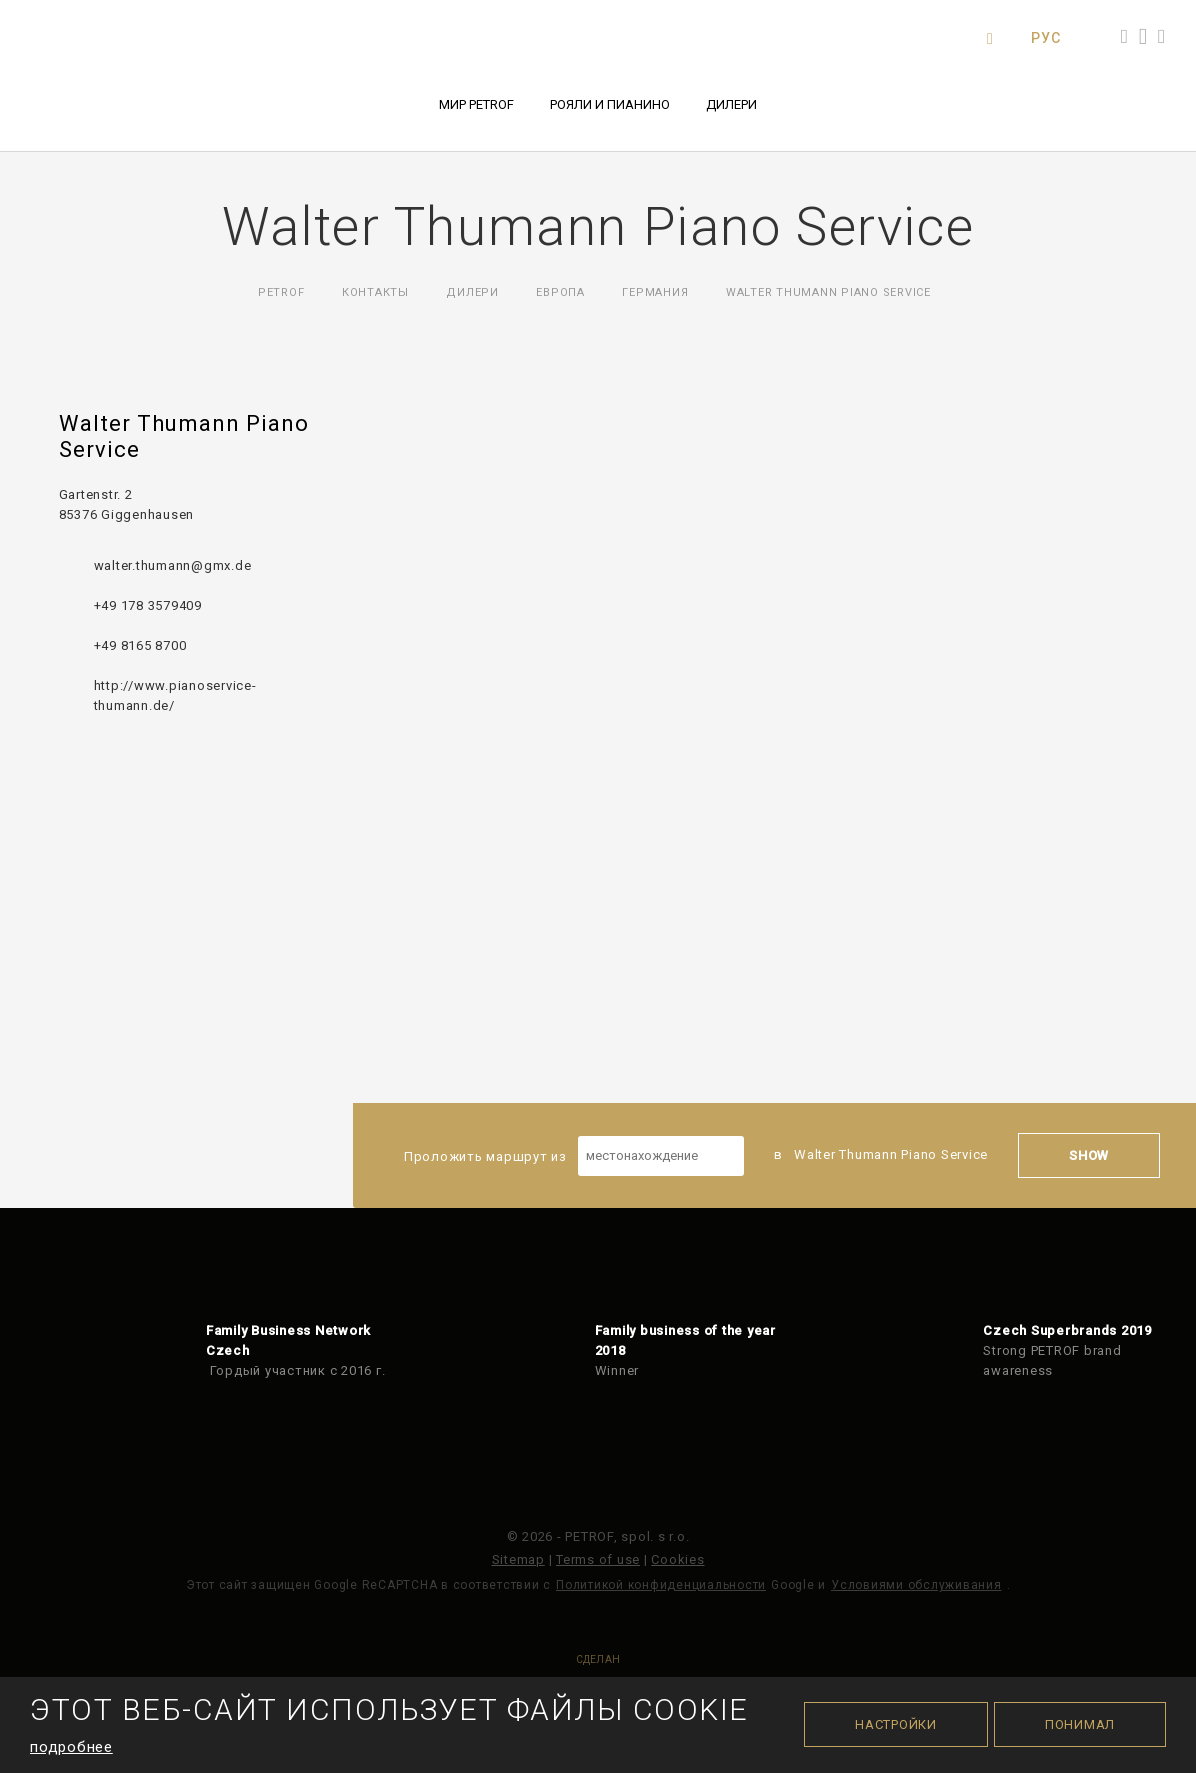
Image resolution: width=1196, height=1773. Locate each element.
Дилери (731, 104)
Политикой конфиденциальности (661, 1585)
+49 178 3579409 (148, 605)
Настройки (896, 1724)
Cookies (677, 1559)
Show (1089, 1155)
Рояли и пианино (610, 104)
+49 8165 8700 (140, 645)
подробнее (71, 1747)
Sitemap (518, 1559)
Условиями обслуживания (916, 1585)
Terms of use (598, 1559)
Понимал (1080, 1724)
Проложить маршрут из (574, 1155)
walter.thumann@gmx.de (173, 565)
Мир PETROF (476, 104)
